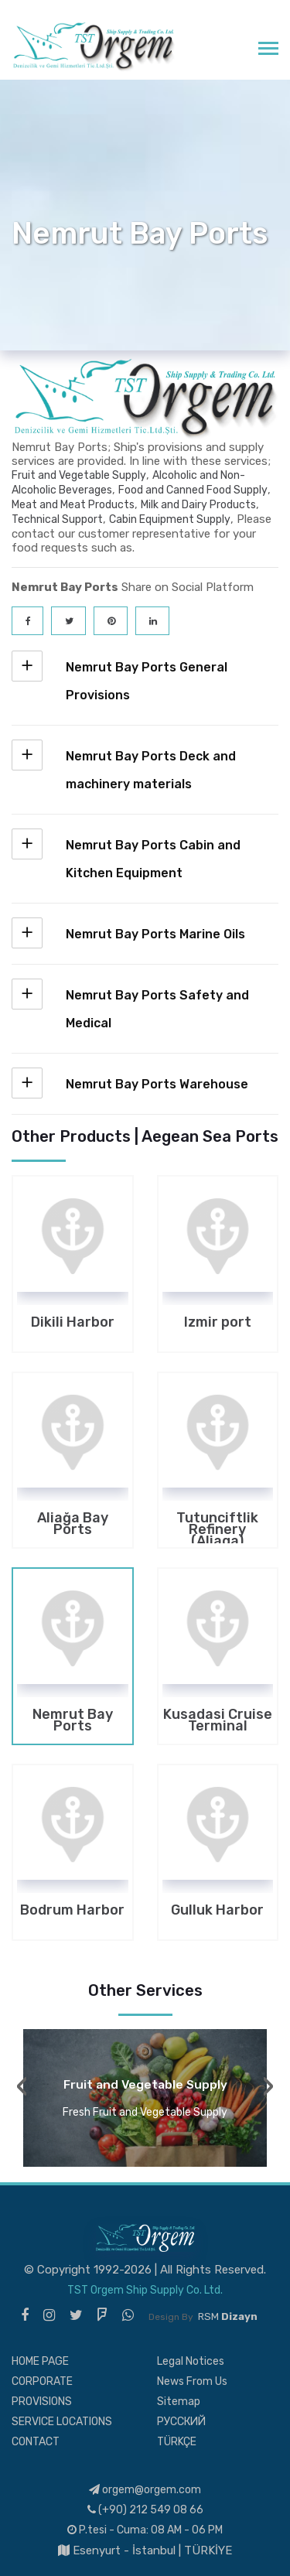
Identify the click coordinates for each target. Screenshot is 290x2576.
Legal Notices (190, 2361)
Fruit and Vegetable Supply (79, 475)
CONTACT (36, 2441)
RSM (228, 2316)
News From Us (192, 2381)
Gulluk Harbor (217, 1911)
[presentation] (22, 2086)
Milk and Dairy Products (198, 504)
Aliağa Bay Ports (72, 1524)
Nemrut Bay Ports (72, 1720)
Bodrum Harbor (72, 1911)
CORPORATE (42, 2381)
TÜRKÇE (176, 2441)
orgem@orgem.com (145, 2489)
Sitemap (178, 2401)
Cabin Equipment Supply (169, 519)
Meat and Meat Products (73, 504)
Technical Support (57, 519)
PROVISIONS (42, 2401)
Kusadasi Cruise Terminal (217, 1720)
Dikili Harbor (72, 1324)
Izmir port (217, 1324)
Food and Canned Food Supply (193, 490)
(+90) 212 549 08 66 (145, 2509)
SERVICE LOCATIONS (62, 2421)
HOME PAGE (40, 2361)
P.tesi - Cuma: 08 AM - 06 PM (145, 2530)
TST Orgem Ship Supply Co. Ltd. (145, 2290)
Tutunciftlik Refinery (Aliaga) (217, 1524)
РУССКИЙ (181, 2421)
